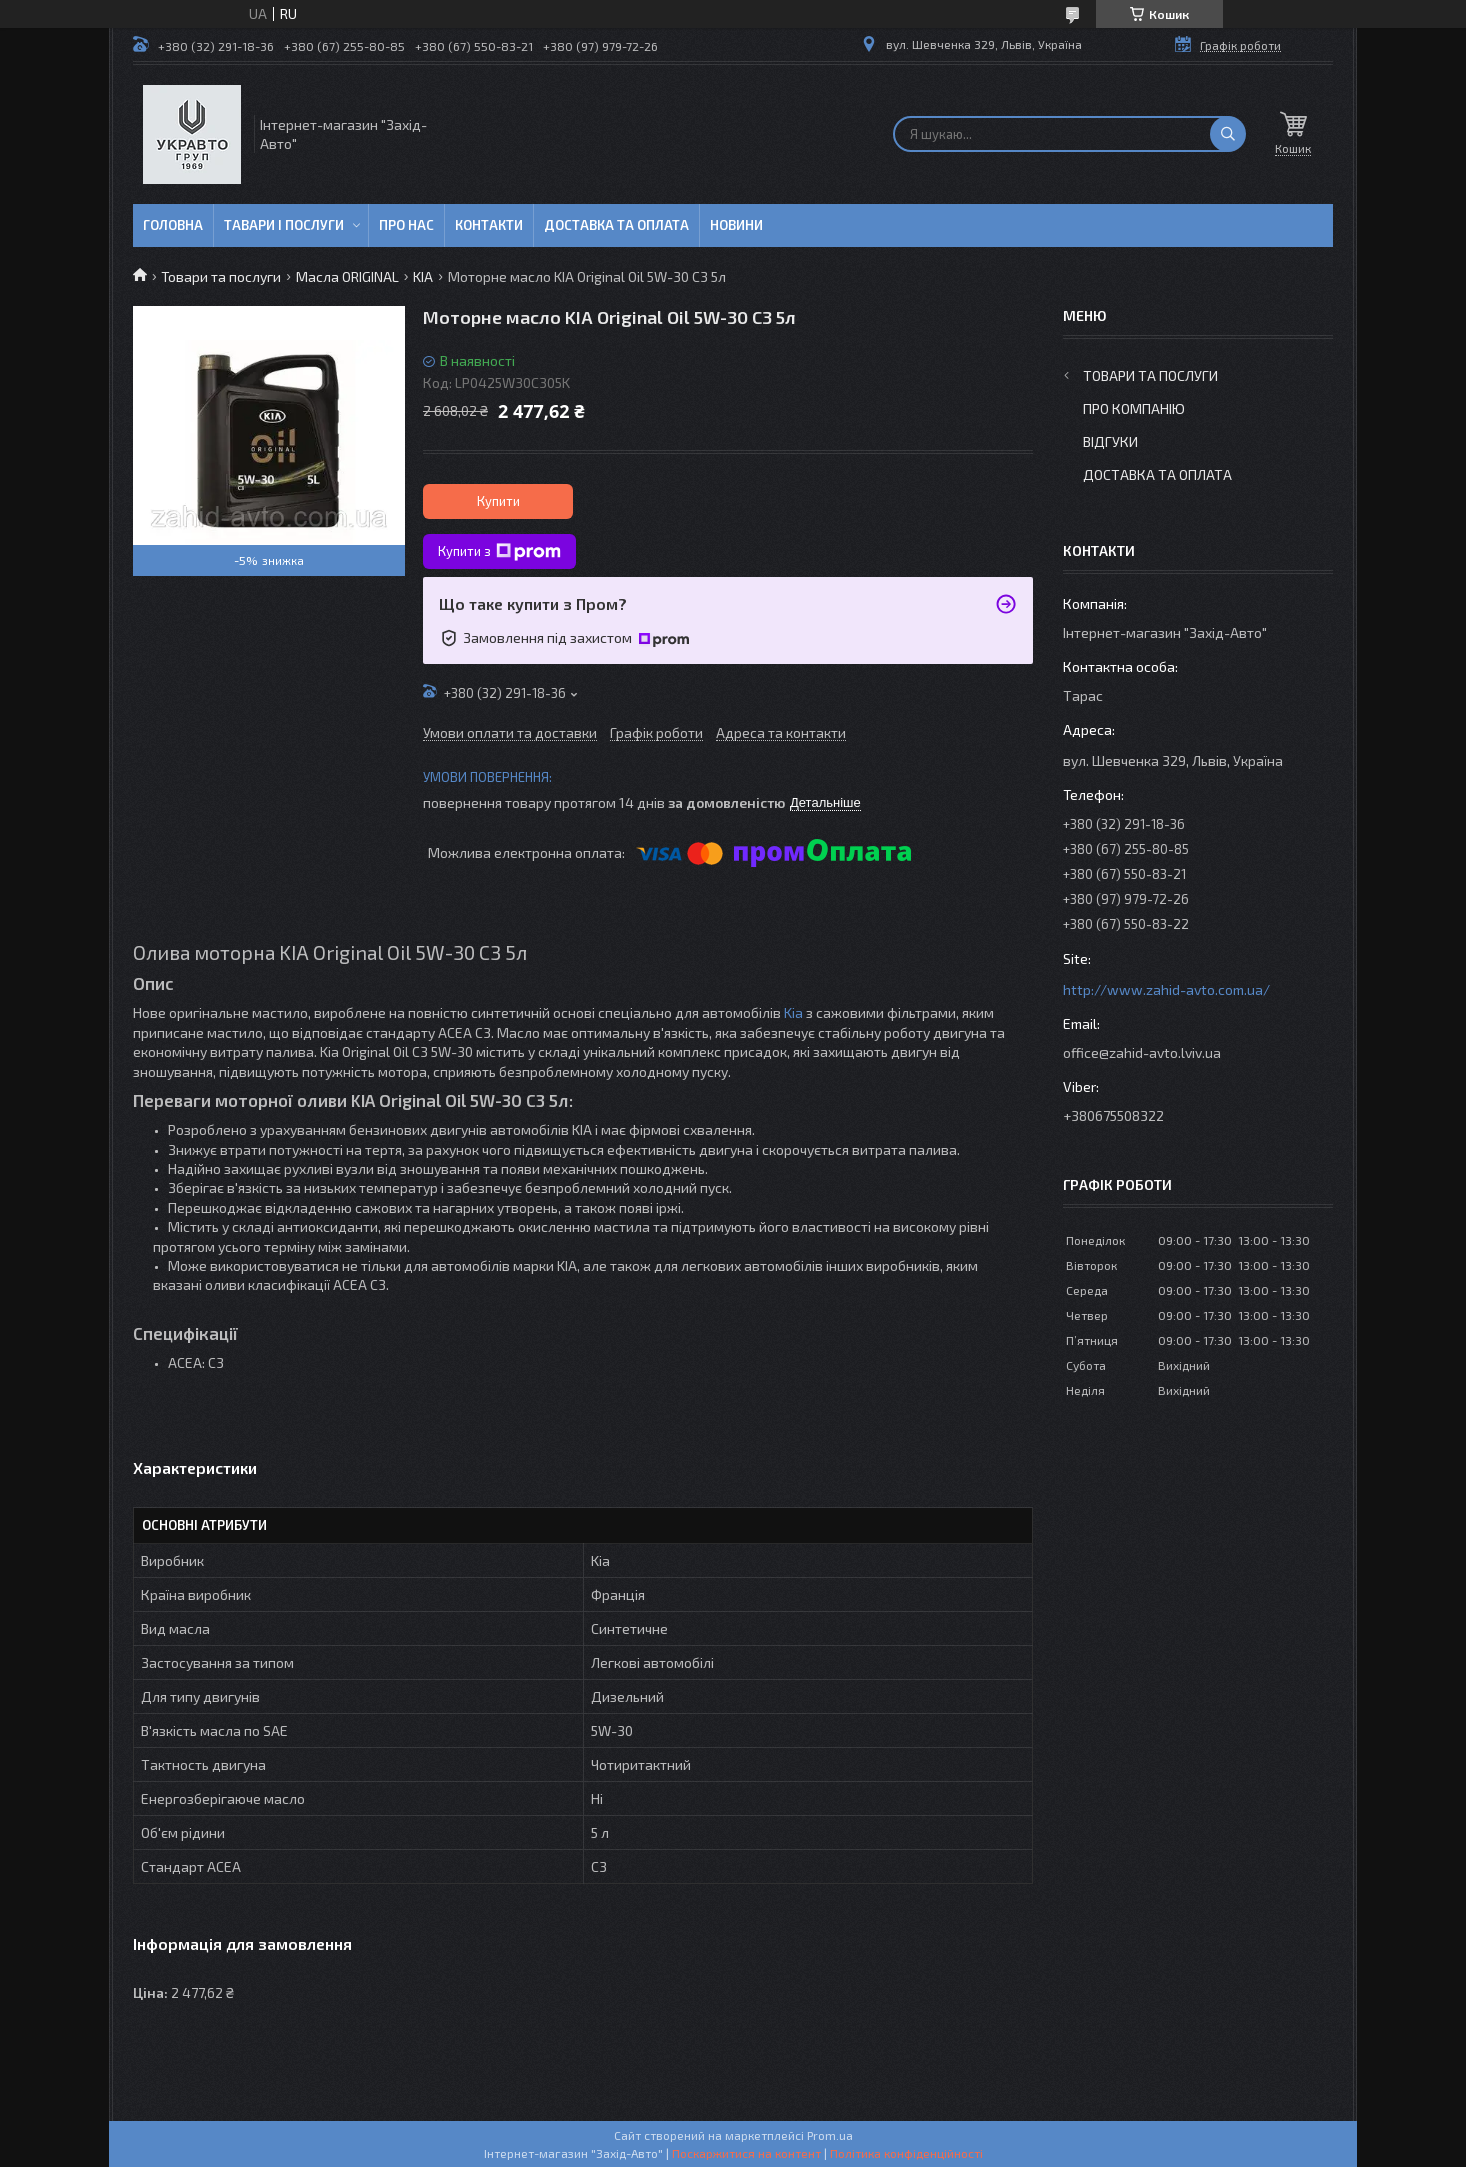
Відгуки (1110, 441)
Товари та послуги (221, 276)
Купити (498, 501)
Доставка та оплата (616, 225)
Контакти (489, 225)
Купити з (499, 552)
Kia (793, 1012)
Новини (736, 225)
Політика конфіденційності (906, 2153)
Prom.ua (830, 2135)
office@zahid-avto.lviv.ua (1142, 1052)
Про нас (406, 225)
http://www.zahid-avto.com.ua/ (1166, 989)
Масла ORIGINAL (347, 276)
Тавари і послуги (284, 225)
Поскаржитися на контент (746, 2153)
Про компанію (1134, 408)
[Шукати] (1228, 134)
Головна (173, 225)
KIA (423, 276)
